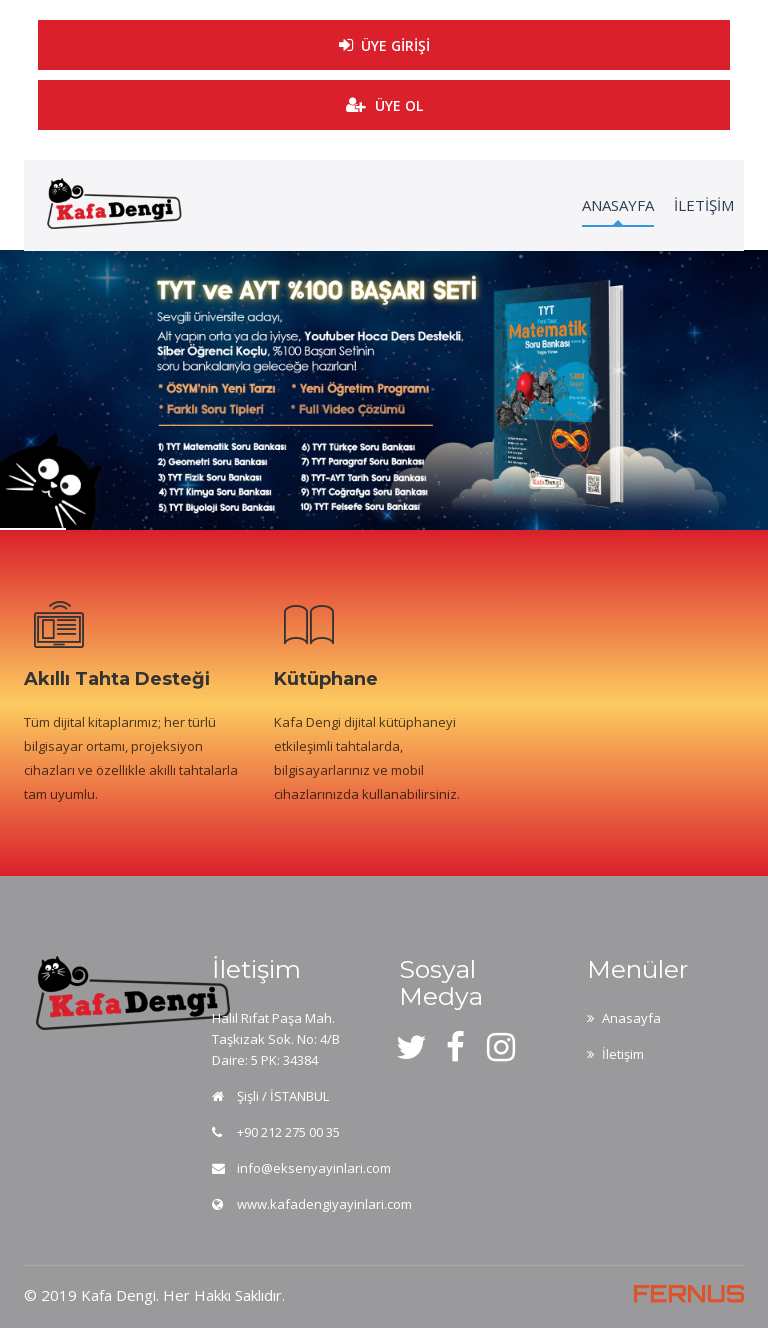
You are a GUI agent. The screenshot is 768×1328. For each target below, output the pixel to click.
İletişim (623, 1054)
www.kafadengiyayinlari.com (324, 1204)
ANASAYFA (618, 205)
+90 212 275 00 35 (288, 1132)
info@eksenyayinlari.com (314, 1168)
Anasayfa (631, 1018)
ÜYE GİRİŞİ (384, 38)
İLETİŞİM (704, 205)
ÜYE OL (384, 105)
